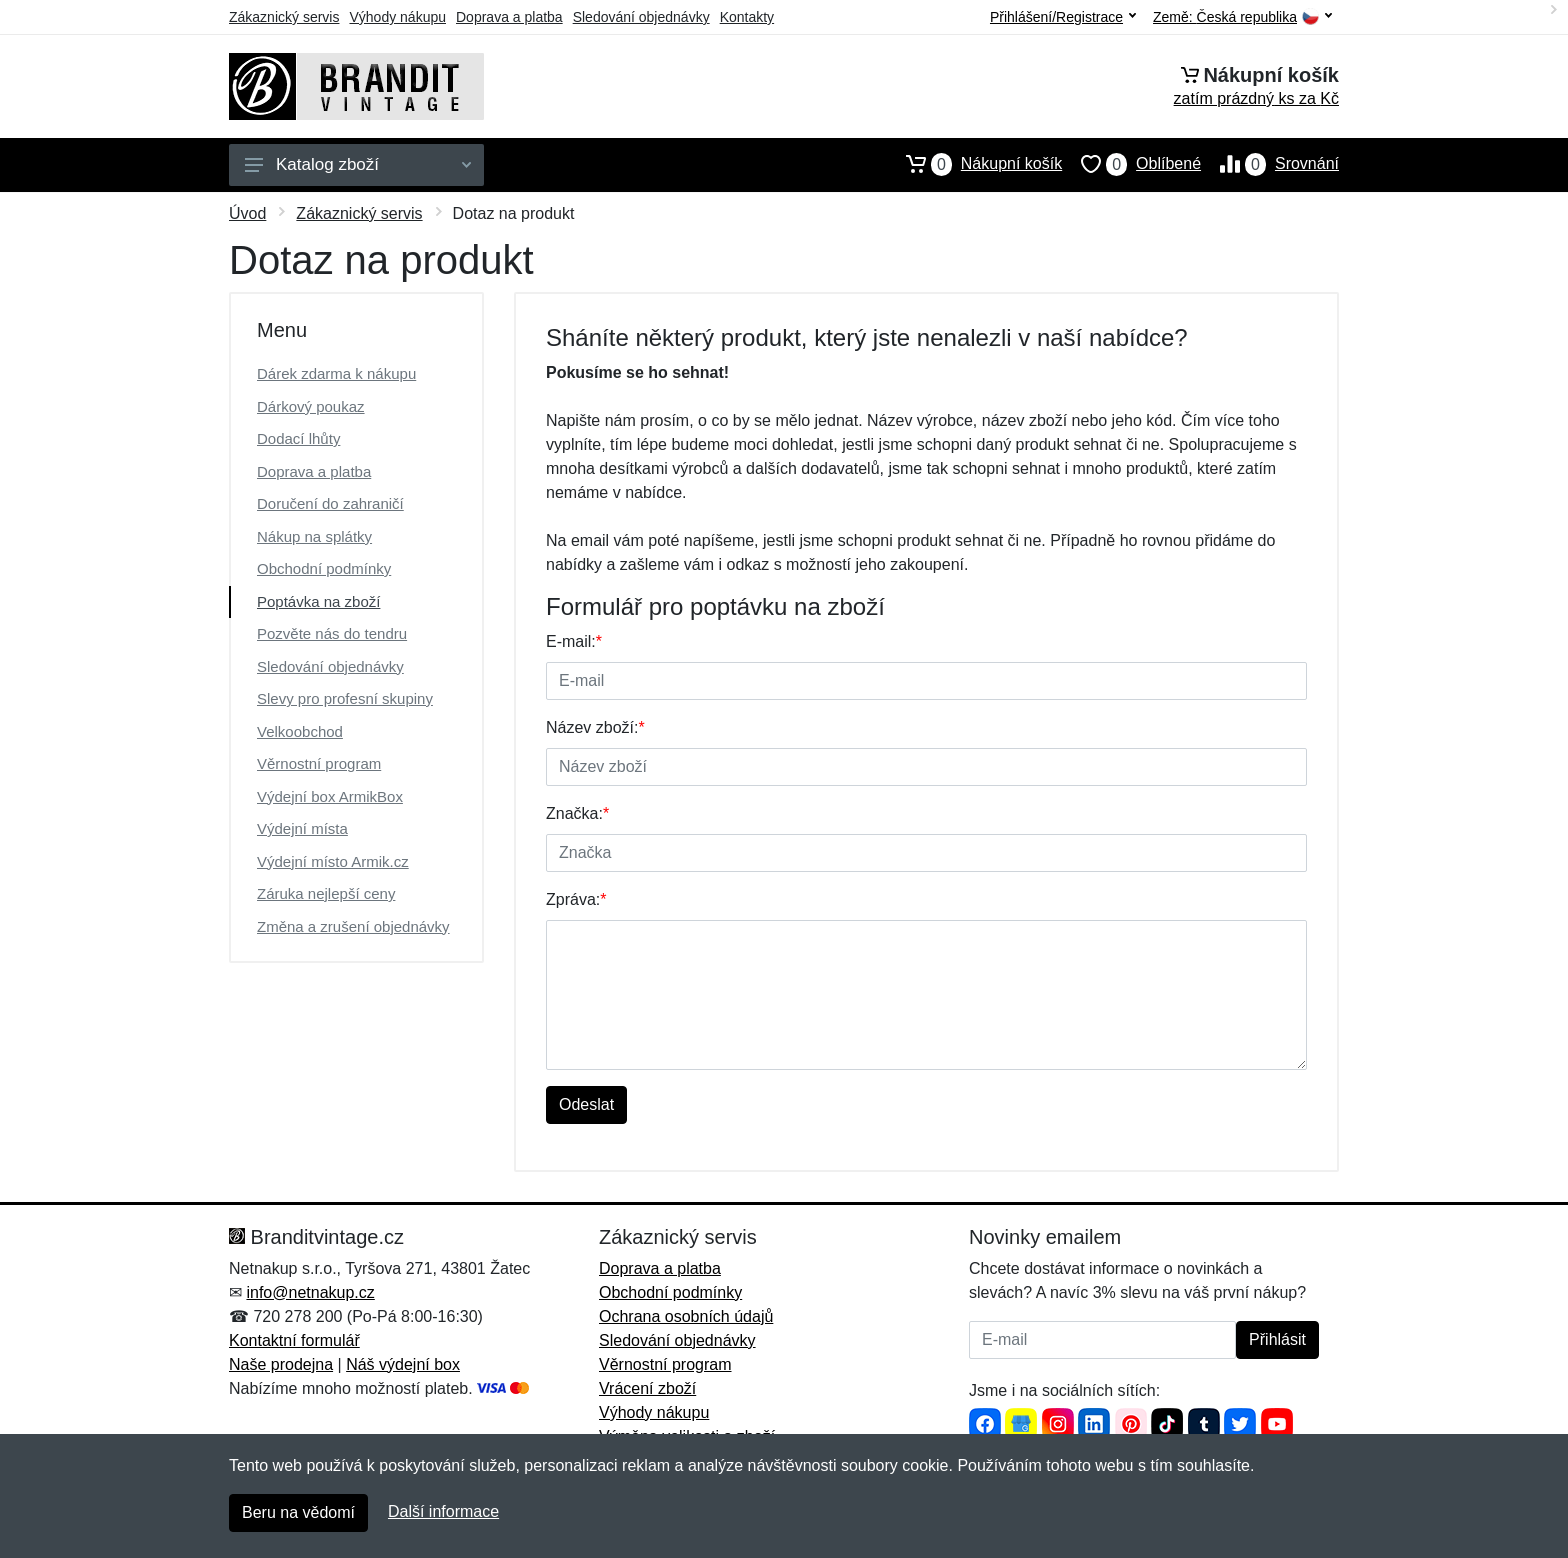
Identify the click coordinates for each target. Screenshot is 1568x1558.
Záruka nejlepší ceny (326, 893)
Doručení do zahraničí (330, 503)
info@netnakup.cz (310, 1292)
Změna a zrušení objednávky (353, 926)
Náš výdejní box (403, 1364)
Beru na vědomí (298, 1512)
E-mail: (574, 641)
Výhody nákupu (397, 17)
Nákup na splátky (314, 536)
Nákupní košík (974, 164)
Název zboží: (595, 727)
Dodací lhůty (298, 438)
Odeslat (586, 1104)
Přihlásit (1277, 1339)
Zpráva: (576, 899)
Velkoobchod (300, 731)
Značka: (577, 813)
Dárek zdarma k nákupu (336, 373)
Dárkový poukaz (311, 406)
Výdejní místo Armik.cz (333, 861)
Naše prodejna (281, 1364)
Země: (1242, 17)
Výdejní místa (302, 828)
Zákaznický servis (284, 17)
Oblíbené (1131, 164)
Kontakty (747, 17)
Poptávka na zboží (318, 601)
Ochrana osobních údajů (686, 1316)
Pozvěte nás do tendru (332, 633)
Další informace (443, 1511)
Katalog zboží (358, 164)
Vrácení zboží (647, 1388)
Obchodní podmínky (324, 568)
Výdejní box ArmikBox (330, 796)
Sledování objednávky (641, 17)
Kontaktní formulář (294, 1340)
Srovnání (1270, 164)
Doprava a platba (509, 17)
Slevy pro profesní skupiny (345, 698)
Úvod (247, 213)
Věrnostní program (319, 763)
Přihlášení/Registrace (1063, 17)
